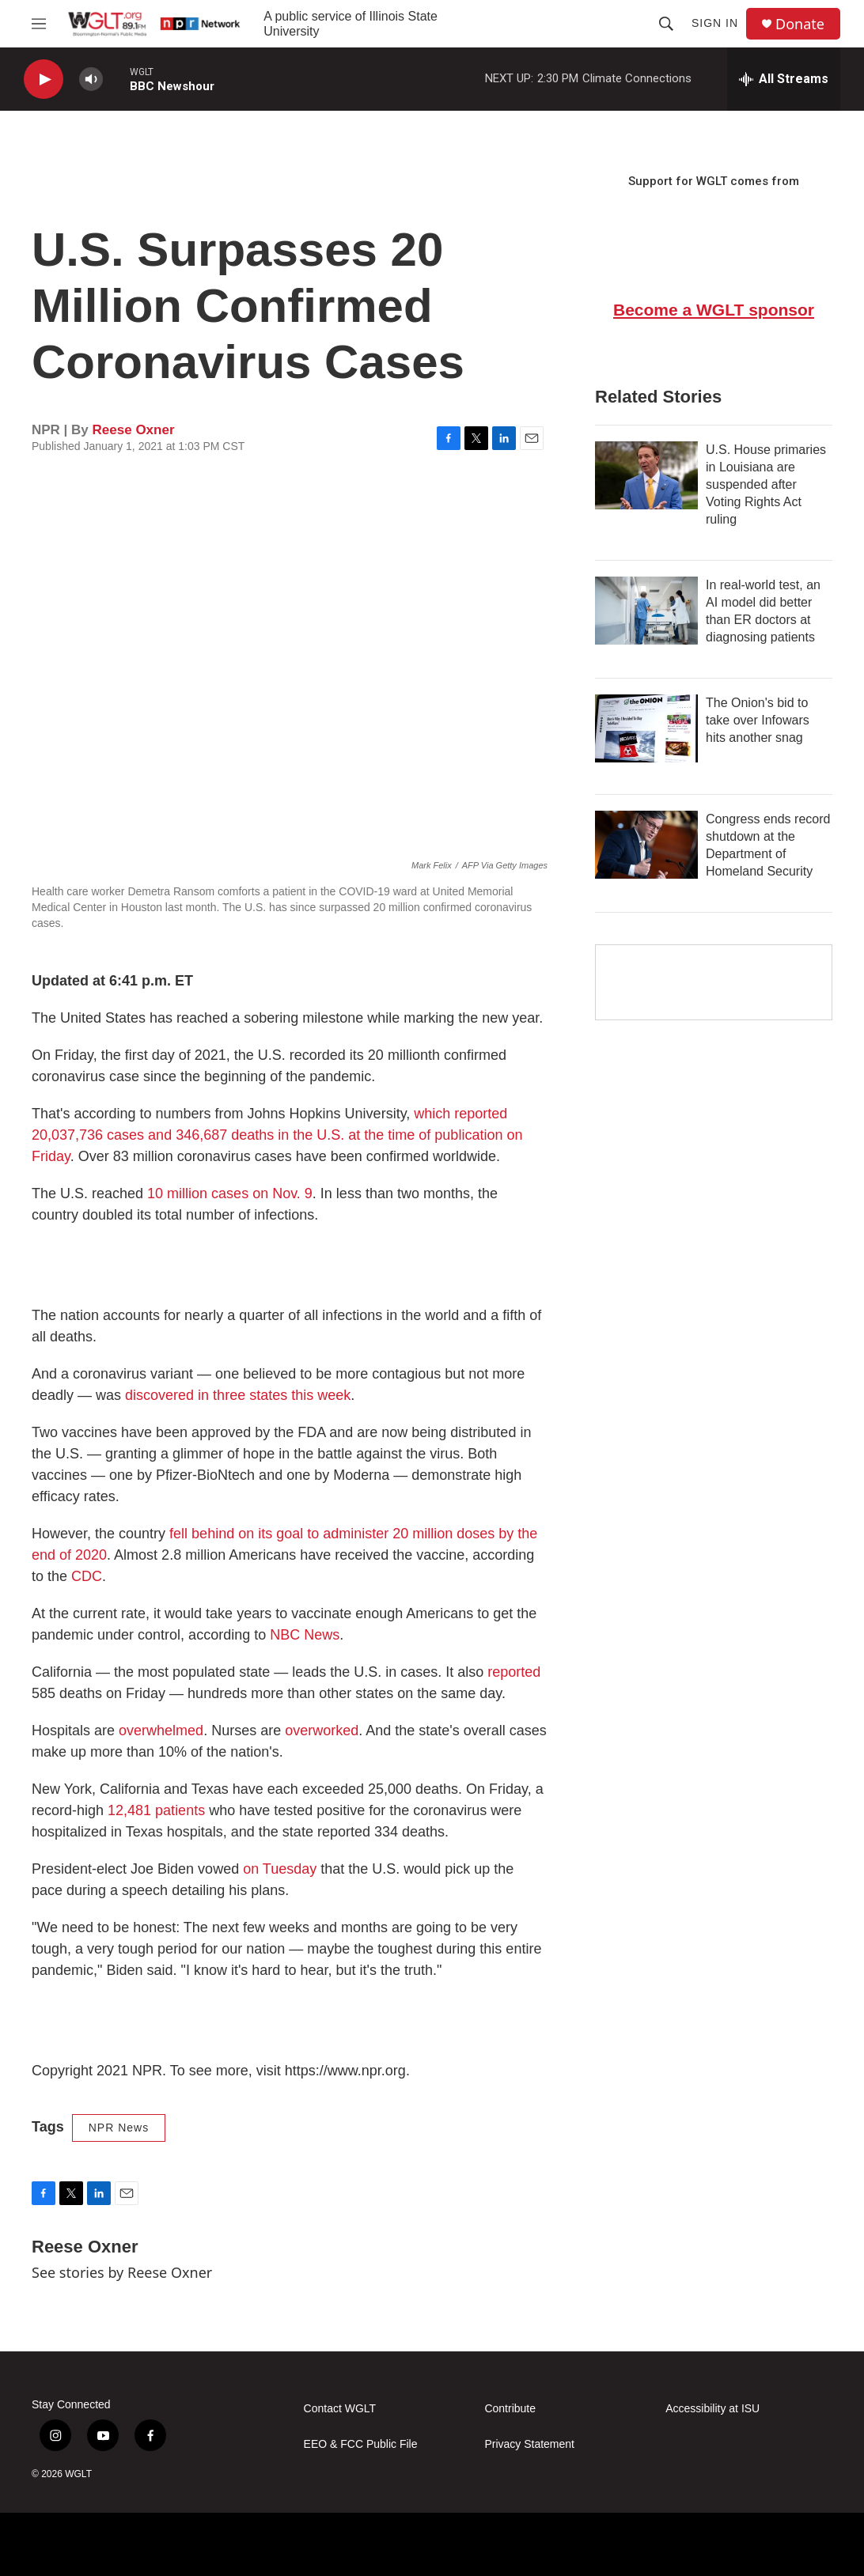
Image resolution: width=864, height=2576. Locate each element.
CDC (86, 1576)
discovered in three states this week (238, 1395)
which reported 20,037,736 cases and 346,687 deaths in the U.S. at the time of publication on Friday (277, 1135)
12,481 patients (158, 1810)
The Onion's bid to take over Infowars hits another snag (757, 720)
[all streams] (783, 79)
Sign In (715, 23)
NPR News (119, 2127)
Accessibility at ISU (712, 2409)
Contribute (510, 2409)
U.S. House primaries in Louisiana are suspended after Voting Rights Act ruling (766, 484)
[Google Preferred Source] (714, 982)
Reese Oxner (134, 429)
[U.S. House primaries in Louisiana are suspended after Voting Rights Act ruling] (646, 475)
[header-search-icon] (666, 24)
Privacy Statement (529, 2444)
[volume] (91, 79)
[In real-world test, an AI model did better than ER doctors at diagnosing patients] (646, 611)
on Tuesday (279, 1869)
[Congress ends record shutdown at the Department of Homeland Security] (646, 845)
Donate (799, 24)
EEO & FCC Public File (361, 2444)
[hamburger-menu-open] (39, 24)
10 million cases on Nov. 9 (230, 1193)
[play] (43, 79)
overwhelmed (161, 1730)
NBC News (304, 1635)
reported (513, 1672)
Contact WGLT (340, 2409)
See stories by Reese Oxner (122, 2272)
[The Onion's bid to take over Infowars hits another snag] (646, 728)
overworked (319, 1730)
